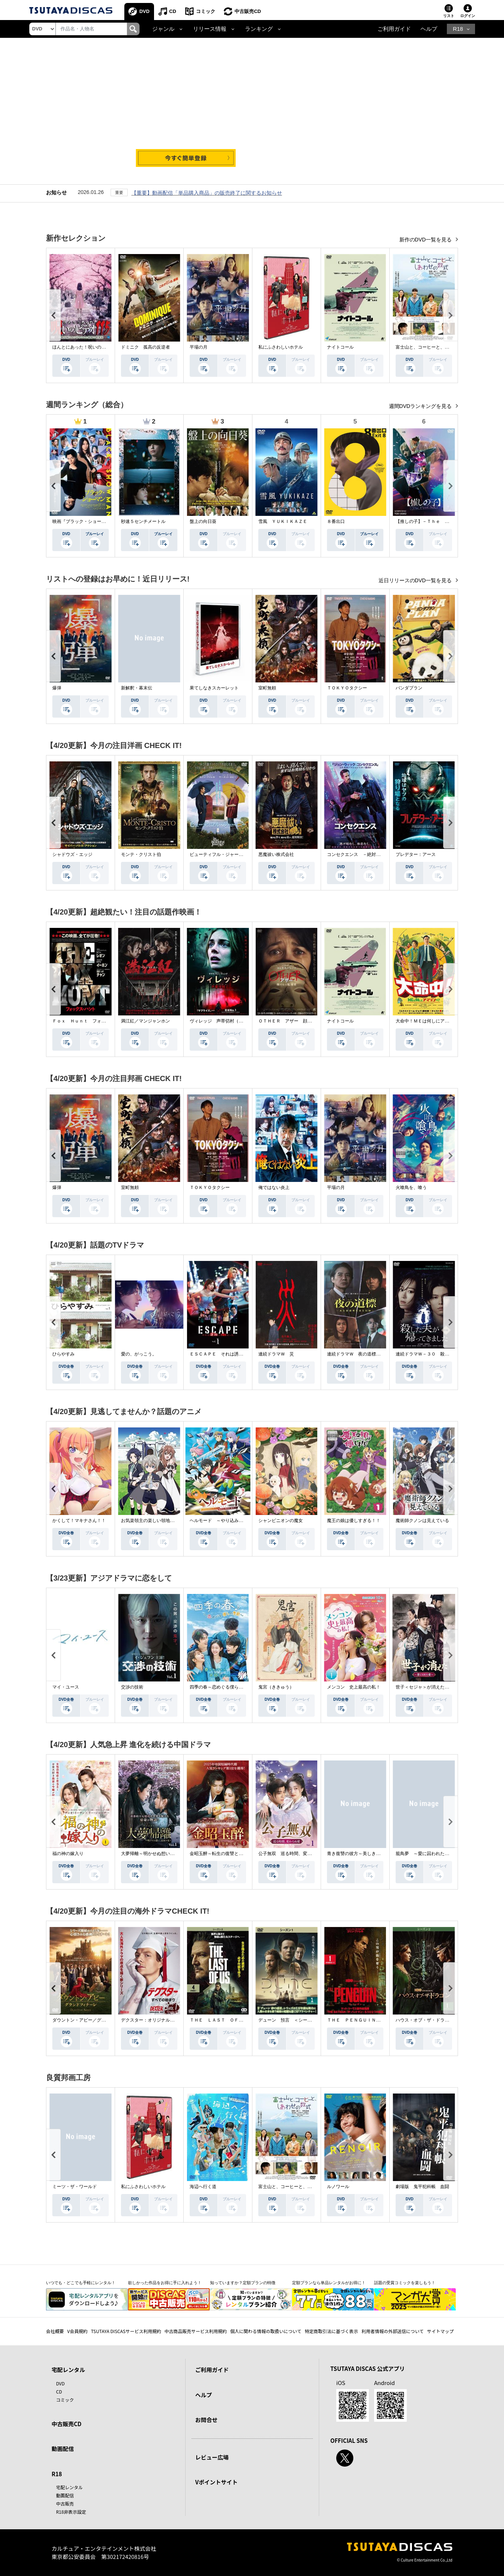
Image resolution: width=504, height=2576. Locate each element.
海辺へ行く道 (203, 2186)
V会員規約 (77, 2331)
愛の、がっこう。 (139, 1354)
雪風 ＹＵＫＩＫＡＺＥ (282, 521)
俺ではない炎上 (273, 1187)
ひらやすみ (63, 1354)
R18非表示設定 (71, 2512)
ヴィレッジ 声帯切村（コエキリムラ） (230, 1021)
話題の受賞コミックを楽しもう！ (404, 2282)
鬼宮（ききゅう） (276, 1687)
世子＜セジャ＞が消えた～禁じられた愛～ (438, 1687)
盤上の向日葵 (203, 521)
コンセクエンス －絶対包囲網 (358, 854)
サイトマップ (440, 2331)
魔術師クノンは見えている (422, 1520)
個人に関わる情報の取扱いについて (265, 2331)
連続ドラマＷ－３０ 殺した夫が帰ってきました (445, 1354)
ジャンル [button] (163, 29)
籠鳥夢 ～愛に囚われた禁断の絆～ (431, 1853)
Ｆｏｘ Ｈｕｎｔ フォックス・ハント (92, 1021)
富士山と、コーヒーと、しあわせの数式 (436, 347)
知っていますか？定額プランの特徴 (242, 2282)
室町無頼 (267, 688)
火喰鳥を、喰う (411, 1187)
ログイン (467, 16)
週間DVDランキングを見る (421, 406)
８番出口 (336, 521)
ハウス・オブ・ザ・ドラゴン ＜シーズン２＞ (442, 2020)
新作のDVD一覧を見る (426, 240)
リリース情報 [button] (209, 29)
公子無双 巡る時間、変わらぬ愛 (291, 1853)
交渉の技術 (132, 1687)
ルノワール (338, 2186)
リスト (448, 16)
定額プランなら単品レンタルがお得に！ (329, 2282)
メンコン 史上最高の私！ (353, 1687)
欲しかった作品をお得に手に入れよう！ (165, 2282)
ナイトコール (340, 347)
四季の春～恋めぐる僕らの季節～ (223, 1687)
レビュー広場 (212, 2457)
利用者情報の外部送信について (392, 2331)
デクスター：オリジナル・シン (152, 2020)
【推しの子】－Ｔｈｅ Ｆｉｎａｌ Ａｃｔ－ (442, 521)
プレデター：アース (416, 854)
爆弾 (56, 688)
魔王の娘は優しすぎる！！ (353, 1520)
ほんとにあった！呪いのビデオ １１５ (92, 347)
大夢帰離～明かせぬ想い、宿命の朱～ (159, 1853)
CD (172, 11)
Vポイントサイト (216, 2482)
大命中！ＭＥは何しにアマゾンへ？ (431, 1021)
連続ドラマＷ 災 (276, 1354)
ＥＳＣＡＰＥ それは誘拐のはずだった (230, 1354)
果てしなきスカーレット (214, 688)
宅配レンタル (69, 2487)
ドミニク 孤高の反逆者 (145, 347)
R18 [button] (458, 29)
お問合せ (206, 2420)
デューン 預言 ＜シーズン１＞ (291, 2020)
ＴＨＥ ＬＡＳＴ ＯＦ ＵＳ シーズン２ (234, 2020)
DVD (145, 11)
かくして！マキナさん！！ (79, 1520)
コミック (205, 11)
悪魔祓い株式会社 (276, 854)
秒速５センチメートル (143, 521)
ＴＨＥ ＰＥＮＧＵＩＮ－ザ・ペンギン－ (369, 2020)
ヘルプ (428, 29)
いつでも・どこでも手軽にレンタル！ (80, 2282)
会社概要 (55, 2331)
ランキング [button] (259, 29)
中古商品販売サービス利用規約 (195, 2331)
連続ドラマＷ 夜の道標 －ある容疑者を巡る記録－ (380, 1354)
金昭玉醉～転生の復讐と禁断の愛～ (225, 1853)
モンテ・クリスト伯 (141, 854)
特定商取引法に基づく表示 (331, 2331)
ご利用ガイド (394, 29)
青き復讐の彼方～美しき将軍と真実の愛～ (369, 1853)
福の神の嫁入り (68, 1853)
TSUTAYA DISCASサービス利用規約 (126, 2331)
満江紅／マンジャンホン (145, 1021)
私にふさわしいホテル (280, 347)
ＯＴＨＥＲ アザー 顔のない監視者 (296, 1021)
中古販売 (65, 2503)
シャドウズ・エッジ (72, 854)
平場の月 (198, 347)
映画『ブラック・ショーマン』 (83, 521)
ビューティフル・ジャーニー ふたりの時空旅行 (239, 854)
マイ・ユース (65, 1687)
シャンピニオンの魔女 (280, 1520)
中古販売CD (248, 11)
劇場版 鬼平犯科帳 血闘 (422, 2186)
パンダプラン (409, 688)
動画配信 (63, 2449)
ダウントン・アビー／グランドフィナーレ (94, 2020)
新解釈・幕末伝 (136, 688)
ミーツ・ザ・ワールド (74, 2186)
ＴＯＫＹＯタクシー (347, 688)
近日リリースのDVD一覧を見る (416, 580)
